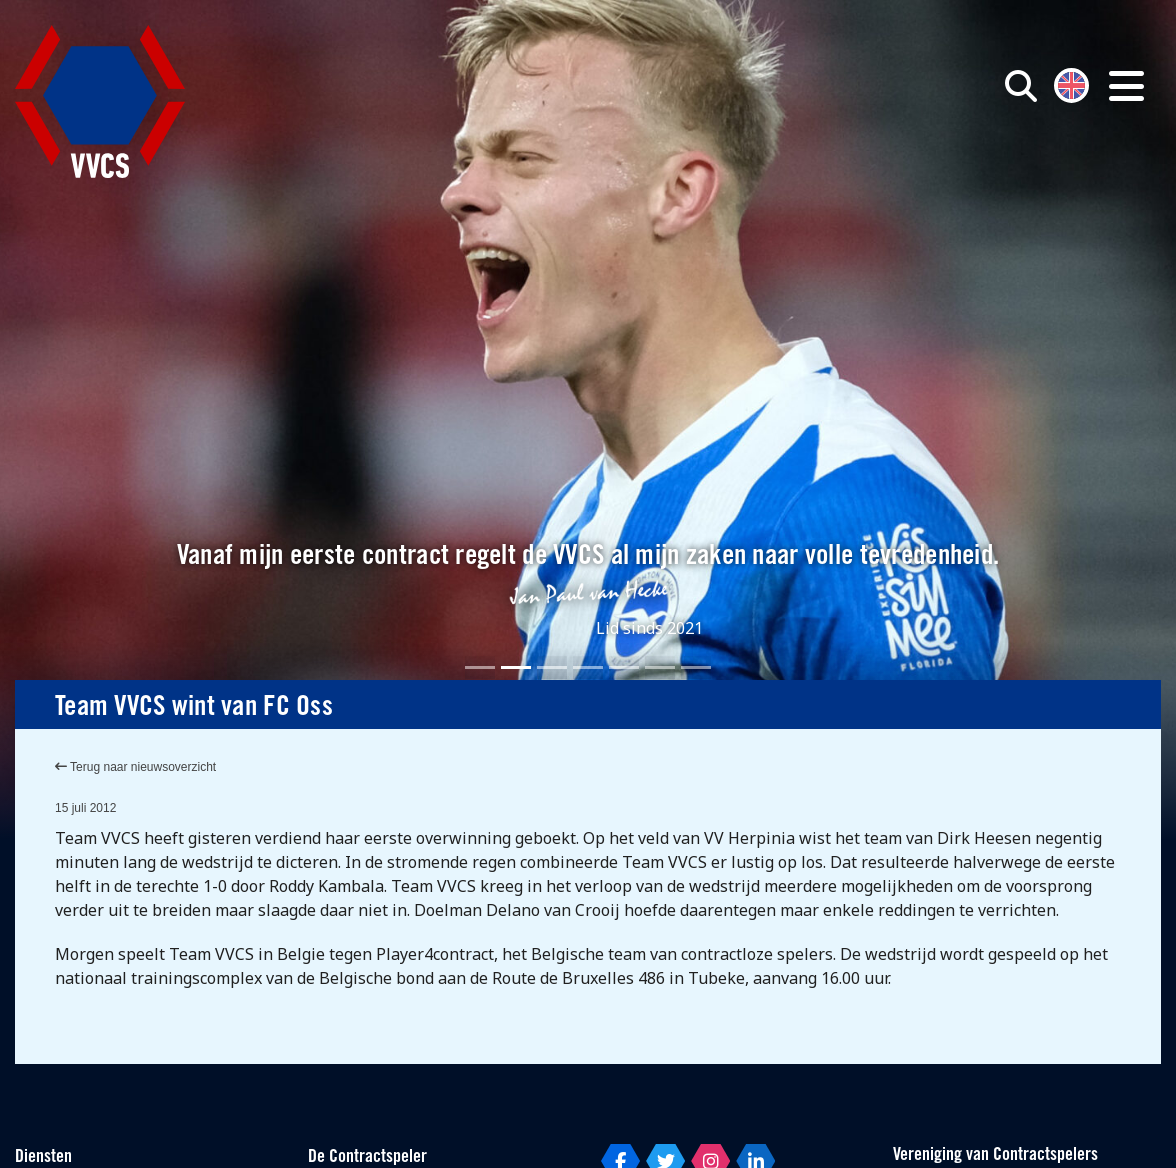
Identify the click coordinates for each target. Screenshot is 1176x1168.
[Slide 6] (660, 667)
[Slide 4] (588, 667)
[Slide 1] (480, 667)
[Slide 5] (624, 667)
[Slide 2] (516, 667)
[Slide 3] (552, 667)
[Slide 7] (696, 667)
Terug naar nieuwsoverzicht (135, 767)
